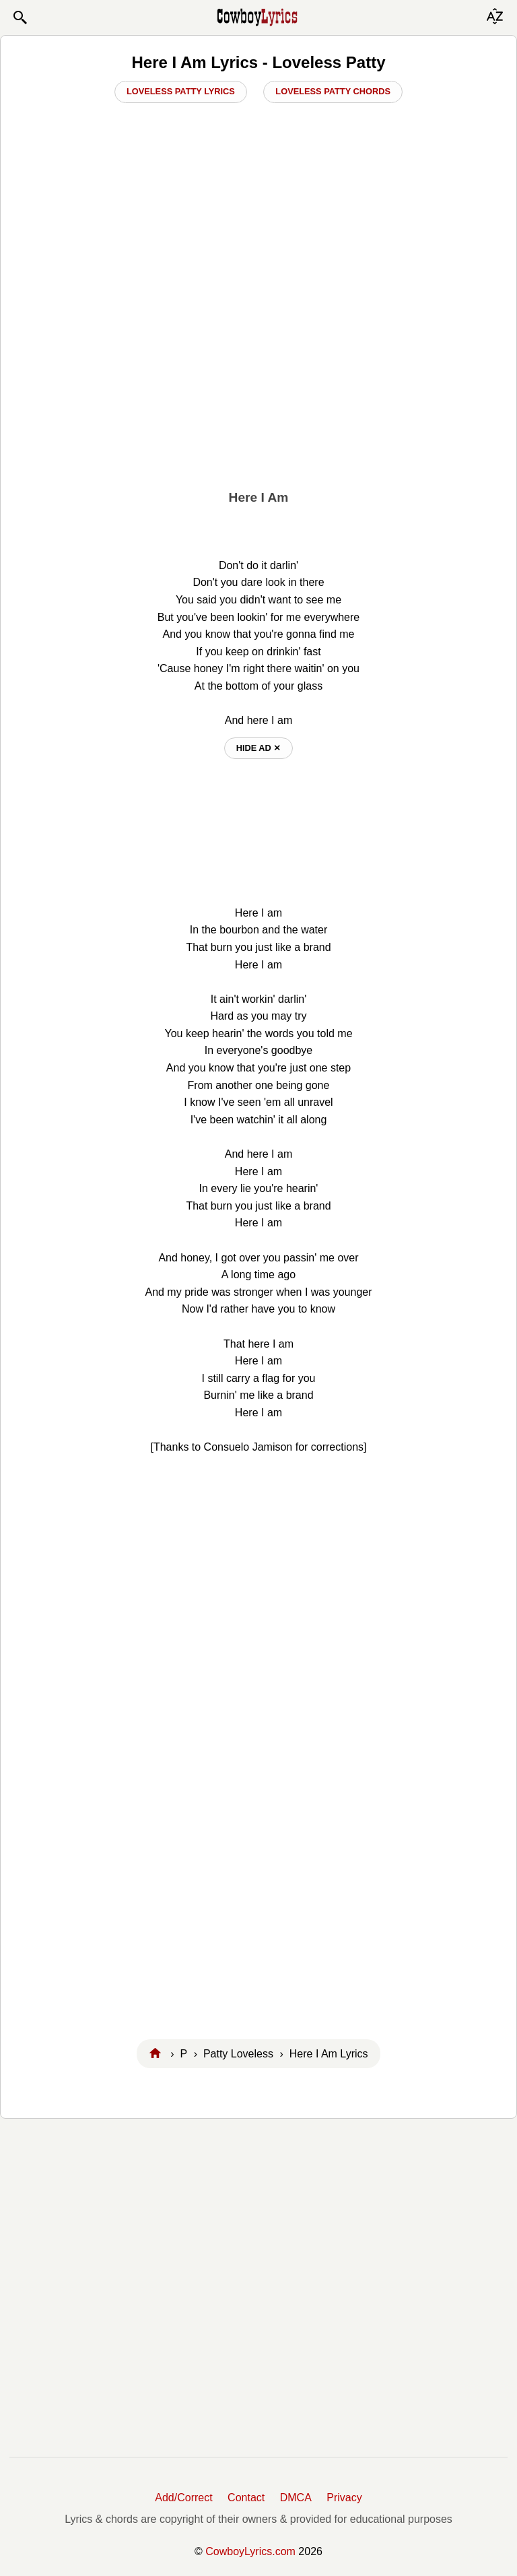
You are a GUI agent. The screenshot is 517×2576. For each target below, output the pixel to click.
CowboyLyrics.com (250, 2551)
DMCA (296, 2497)
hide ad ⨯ (258, 748)
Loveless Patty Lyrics (181, 91)
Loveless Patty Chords (332, 91)
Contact (246, 2497)
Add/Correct (183, 2497)
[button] (19, 17)
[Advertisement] (258, 378)
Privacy (343, 2497)
